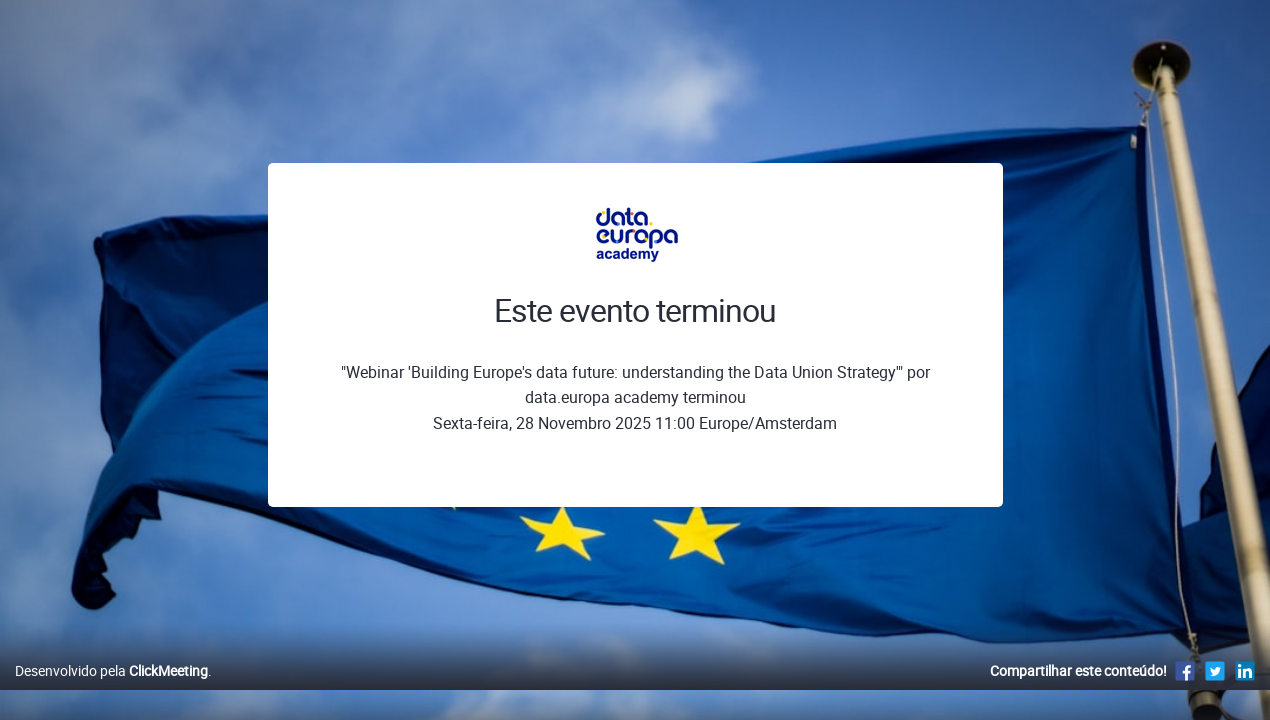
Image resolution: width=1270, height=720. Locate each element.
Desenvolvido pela (111, 691)
